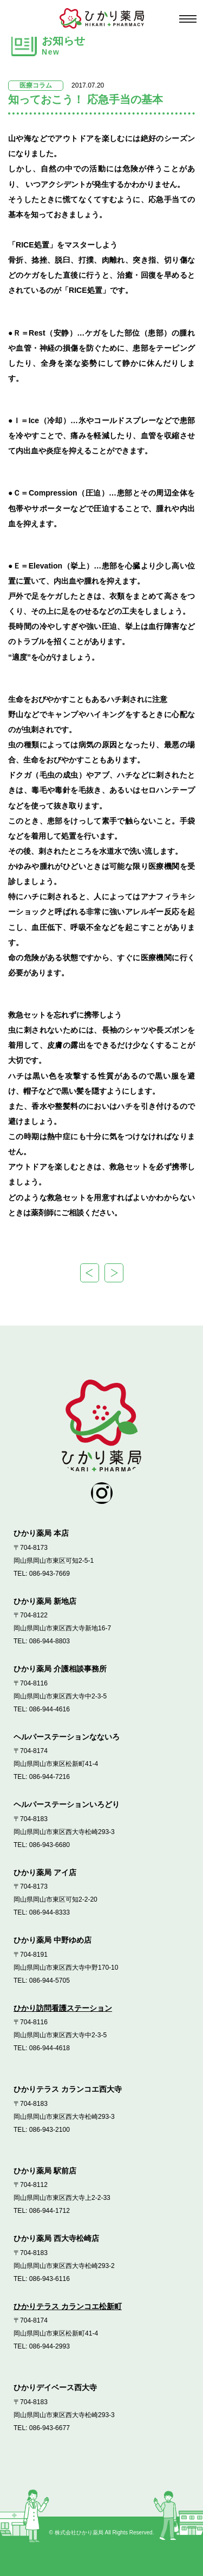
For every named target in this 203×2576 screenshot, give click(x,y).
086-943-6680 (49, 1845)
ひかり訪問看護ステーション (63, 2008)
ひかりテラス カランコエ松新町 (68, 2306)
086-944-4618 (49, 2048)
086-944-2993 (49, 2346)
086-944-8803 (49, 1641)
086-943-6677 (49, 2428)
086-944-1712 (49, 2210)
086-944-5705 (49, 1980)
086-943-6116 (49, 2279)
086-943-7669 (49, 1573)
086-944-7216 (49, 1777)
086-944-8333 (49, 1912)
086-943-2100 (49, 2129)
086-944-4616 (49, 1709)
